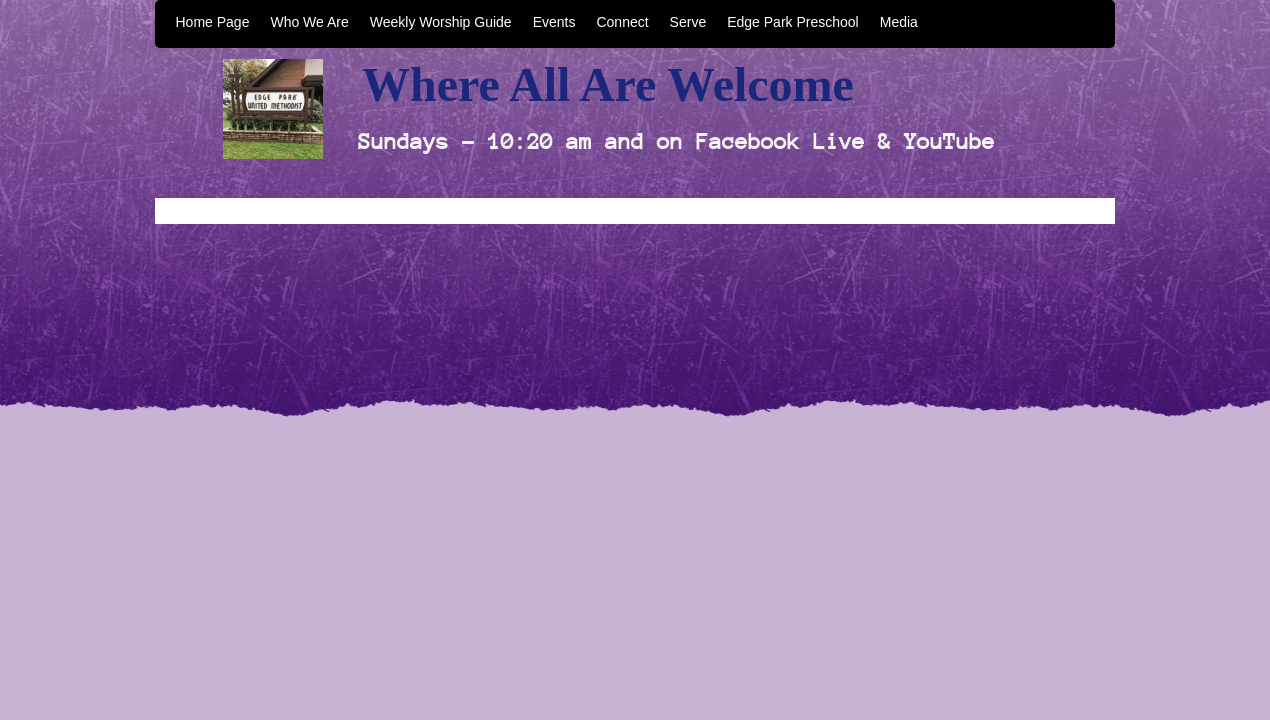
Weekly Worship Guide (441, 22)
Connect (622, 22)
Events (554, 22)
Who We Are (309, 22)
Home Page (213, 22)
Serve (688, 22)
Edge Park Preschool (793, 22)
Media (899, 22)
